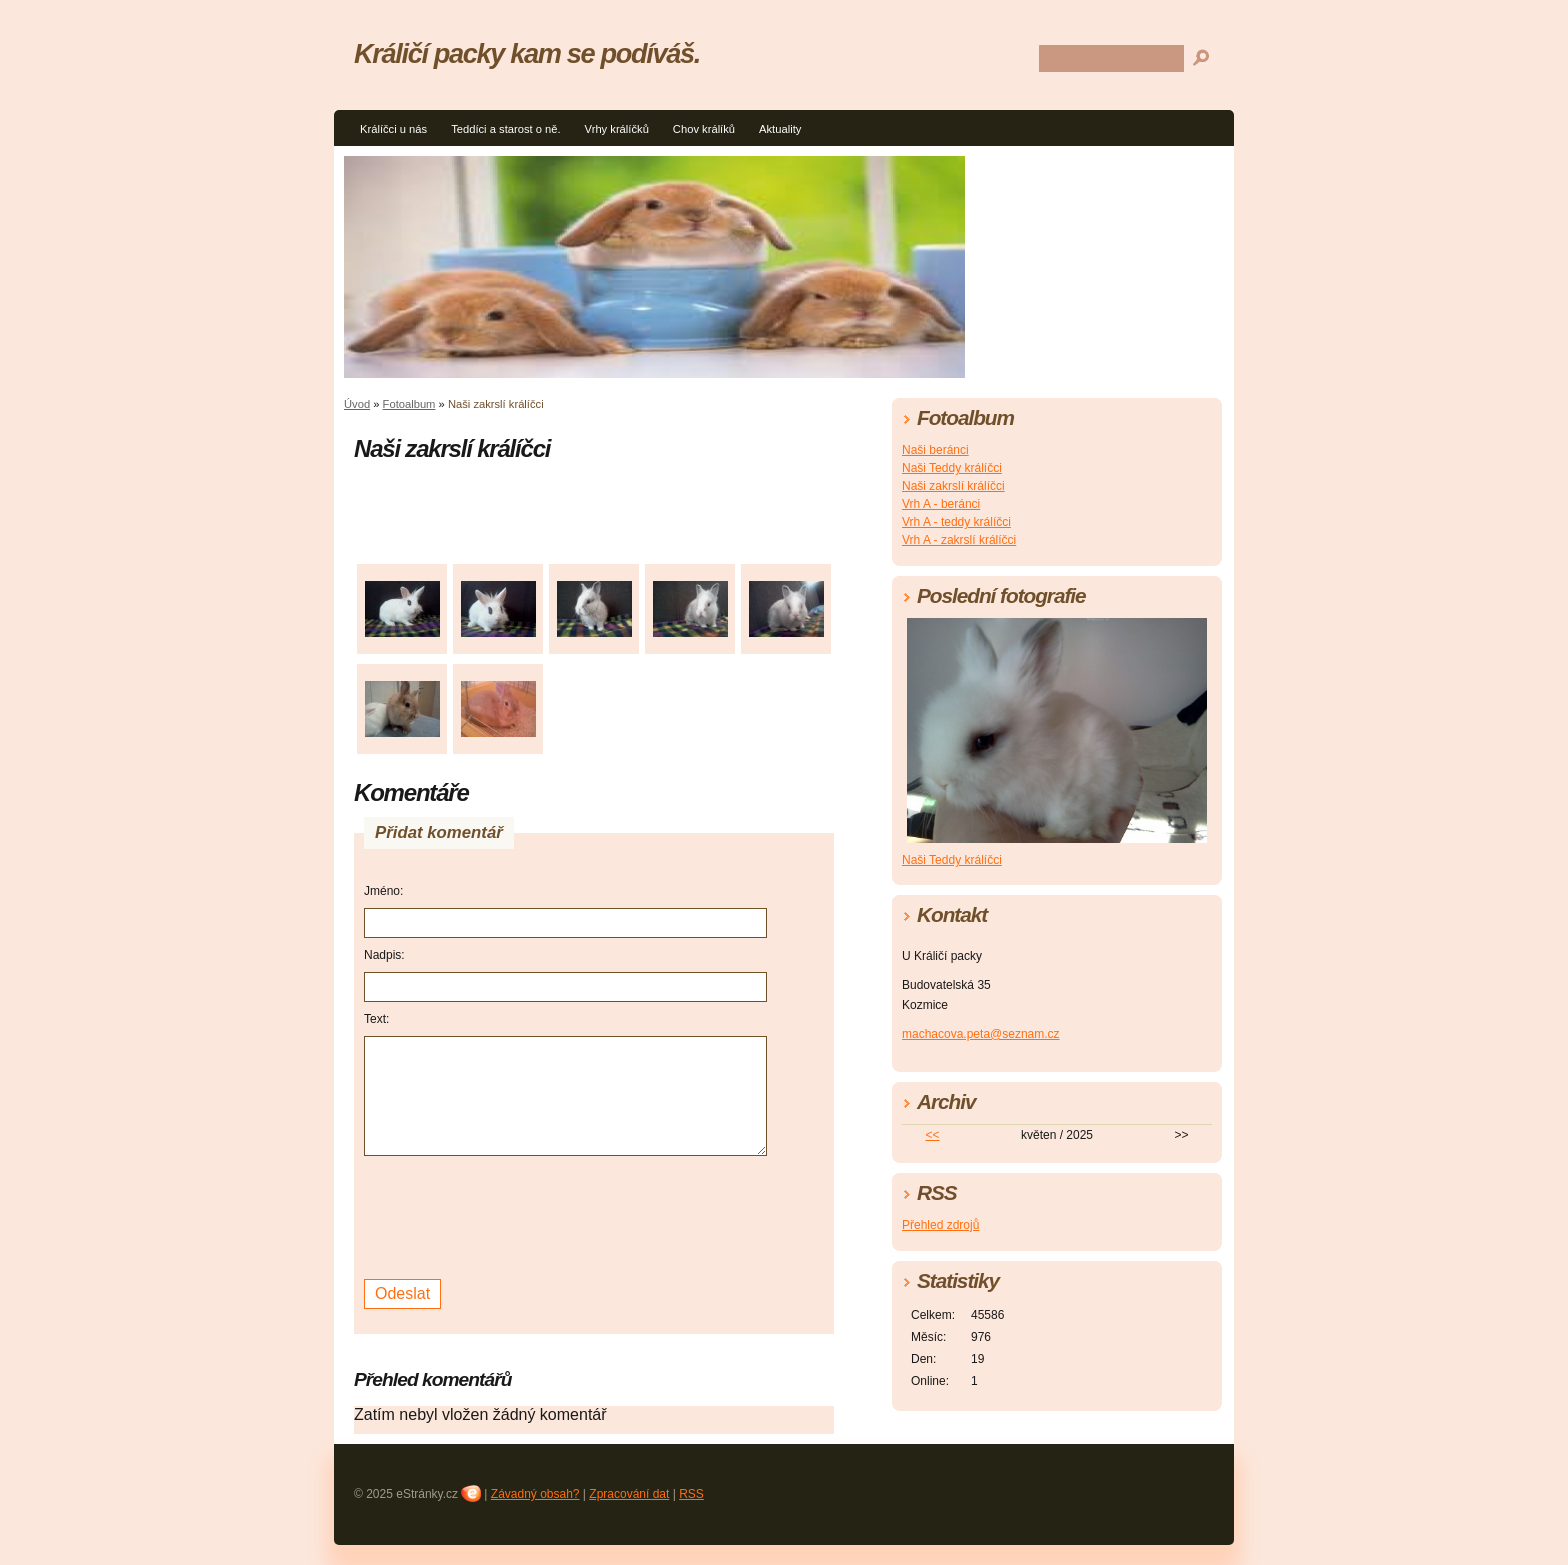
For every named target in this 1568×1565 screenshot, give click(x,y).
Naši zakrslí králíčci (953, 486)
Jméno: (383, 891)
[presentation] (516, 1215)
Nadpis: (384, 955)
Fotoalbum (409, 404)
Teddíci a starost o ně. (505, 129)
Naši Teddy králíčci (952, 468)
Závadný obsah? (535, 1494)
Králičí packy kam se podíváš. (527, 53)
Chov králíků (704, 129)
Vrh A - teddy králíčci (956, 522)
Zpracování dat (629, 1494)
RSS (691, 1494)
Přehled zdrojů (940, 1225)
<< (933, 1135)
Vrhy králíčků (617, 129)
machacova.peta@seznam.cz (981, 1034)
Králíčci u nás (393, 129)
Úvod (357, 404)
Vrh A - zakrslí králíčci (959, 540)
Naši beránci (935, 450)
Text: (376, 1019)
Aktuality (780, 129)
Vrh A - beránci (941, 504)
